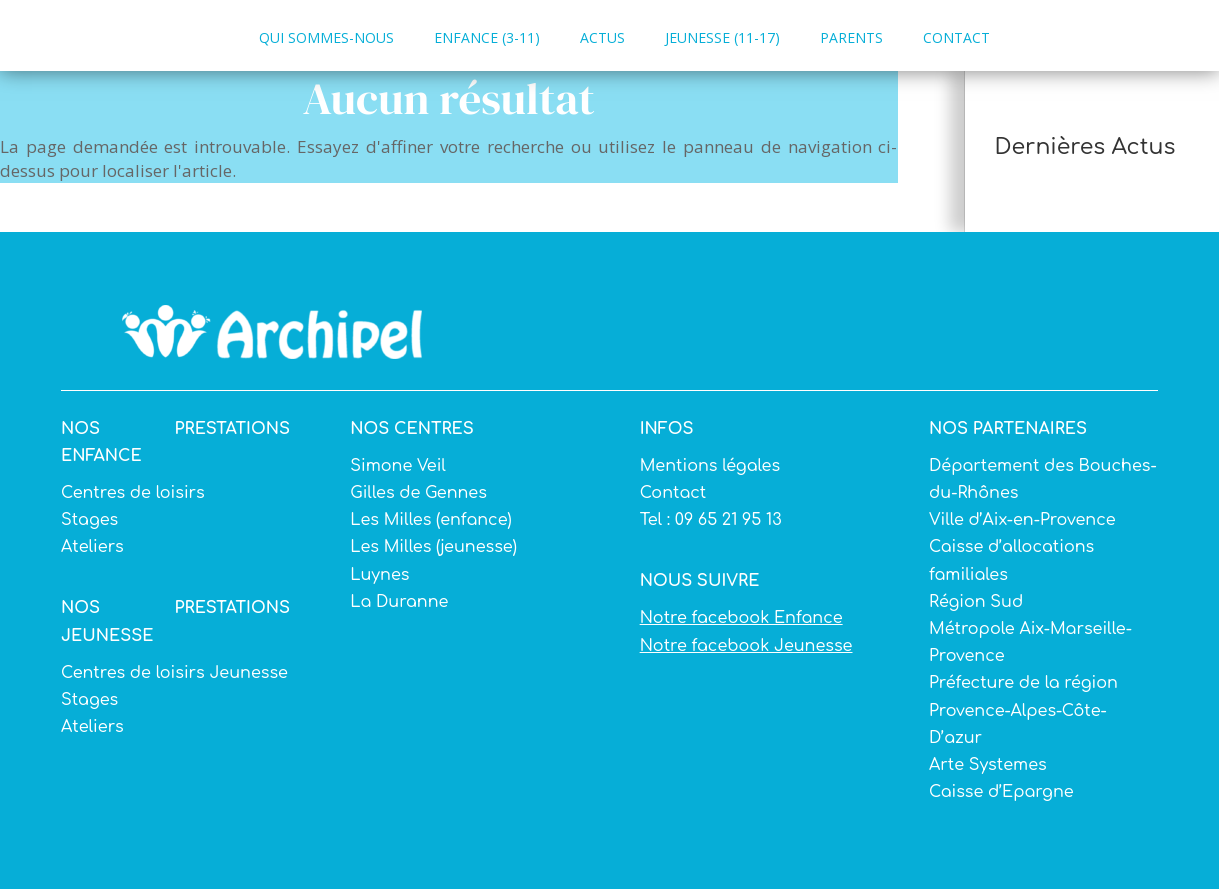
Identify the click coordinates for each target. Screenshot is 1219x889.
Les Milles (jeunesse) (433, 547)
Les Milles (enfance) (430, 520)
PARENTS (851, 37)
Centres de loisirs (133, 493)
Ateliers (92, 547)
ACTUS (602, 37)
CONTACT (956, 37)
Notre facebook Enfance (741, 618)
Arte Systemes (988, 765)
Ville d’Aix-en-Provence (1022, 520)
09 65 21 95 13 (726, 520)
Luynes (379, 575)
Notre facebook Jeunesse (746, 646)
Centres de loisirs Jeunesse (174, 673)
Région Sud (976, 602)
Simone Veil (398, 466)
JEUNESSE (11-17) (722, 37)
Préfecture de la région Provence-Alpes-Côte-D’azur (1023, 710)
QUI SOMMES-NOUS (326, 37)
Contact (673, 493)
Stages (89, 520)
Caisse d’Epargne (1001, 792)
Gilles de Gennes (418, 493)
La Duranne (399, 602)
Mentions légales (710, 466)
